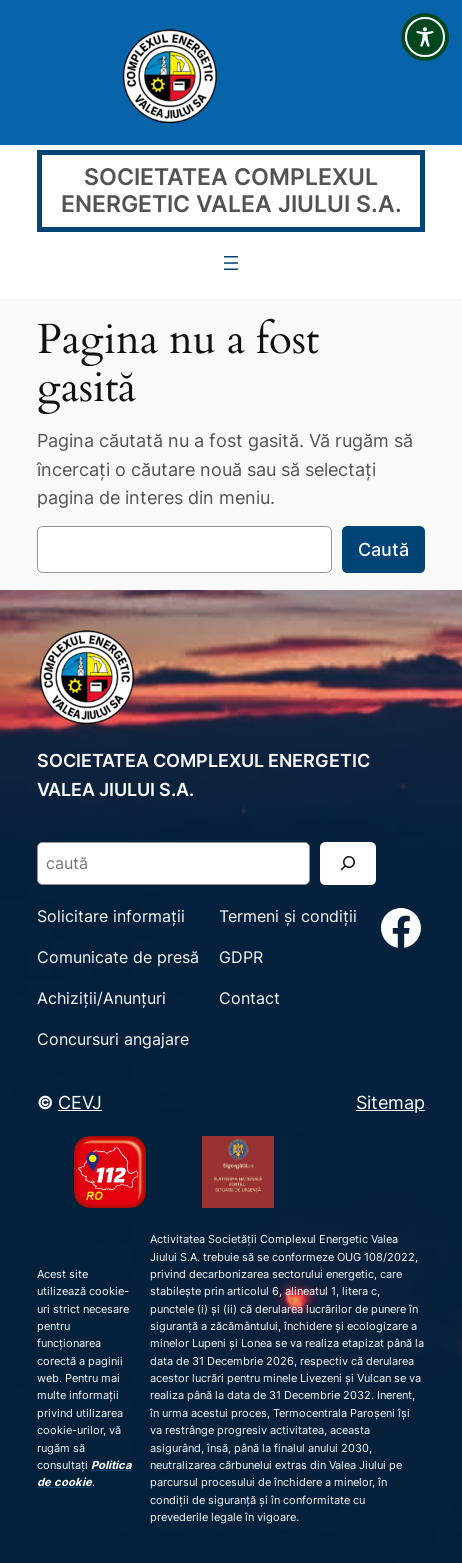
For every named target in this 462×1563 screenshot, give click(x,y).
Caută (383, 549)
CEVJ (80, 1102)
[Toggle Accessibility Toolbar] (425, 37)
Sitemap (390, 1102)
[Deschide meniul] (231, 263)
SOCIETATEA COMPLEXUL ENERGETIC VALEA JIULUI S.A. (231, 190)
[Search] (348, 863)
